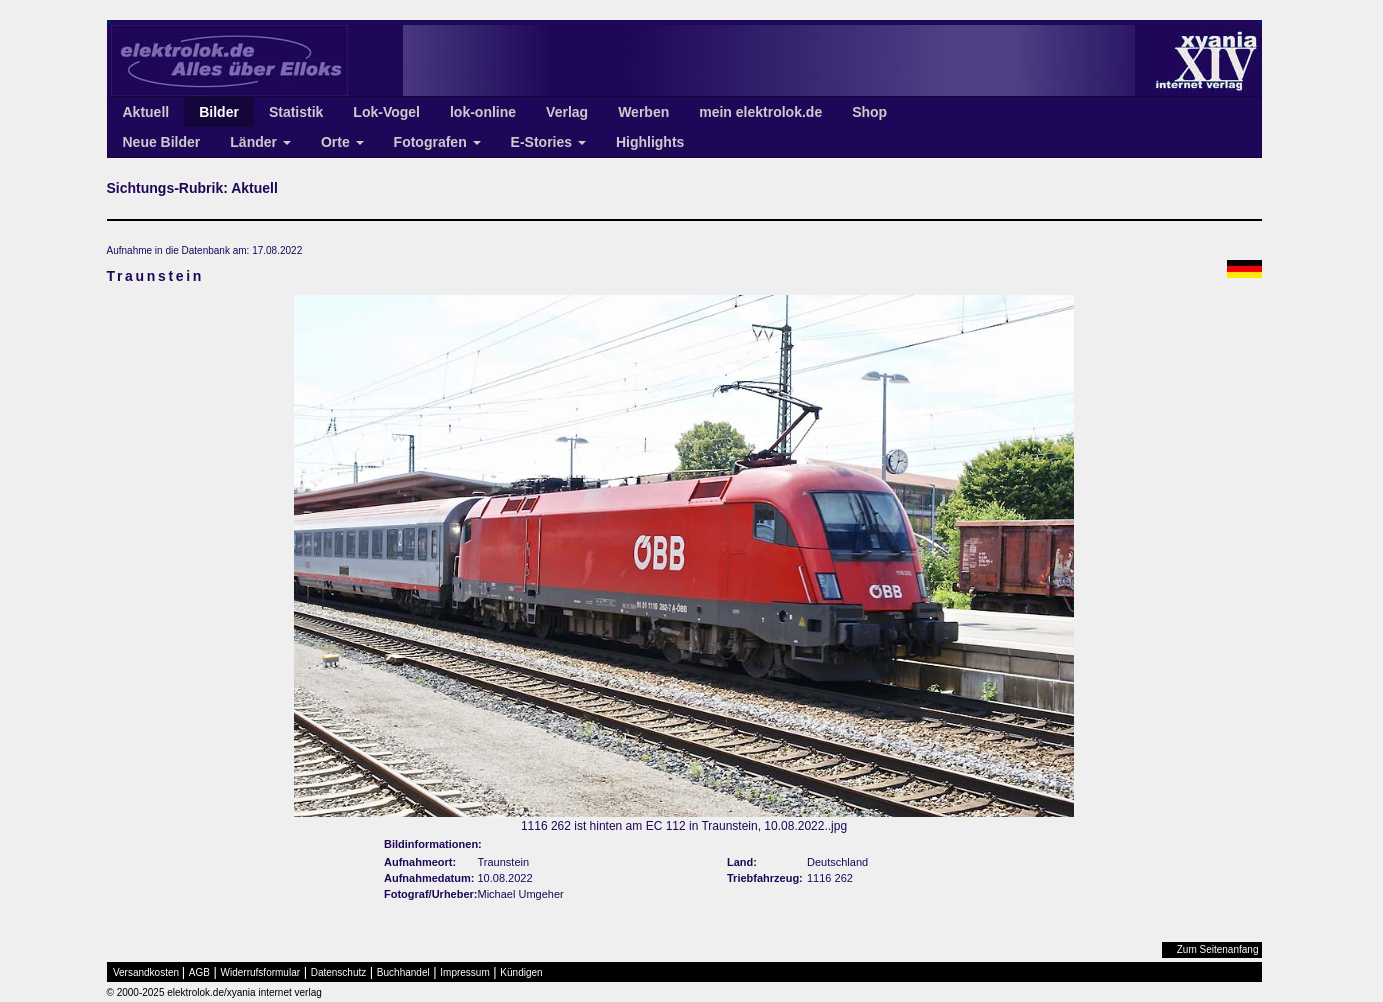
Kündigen (521, 972)
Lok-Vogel (386, 112)
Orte (342, 142)
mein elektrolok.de (760, 112)
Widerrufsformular (260, 972)
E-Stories (548, 142)
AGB (199, 972)
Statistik (296, 112)
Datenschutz (339, 972)
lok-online (483, 112)
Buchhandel (403, 972)
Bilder (219, 112)
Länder (260, 142)
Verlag (567, 112)
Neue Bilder (162, 142)
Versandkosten (146, 972)
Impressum (464, 972)
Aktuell (146, 112)
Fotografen (437, 142)
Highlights (650, 142)
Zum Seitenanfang (1218, 949)
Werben (643, 112)
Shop (869, 112)
